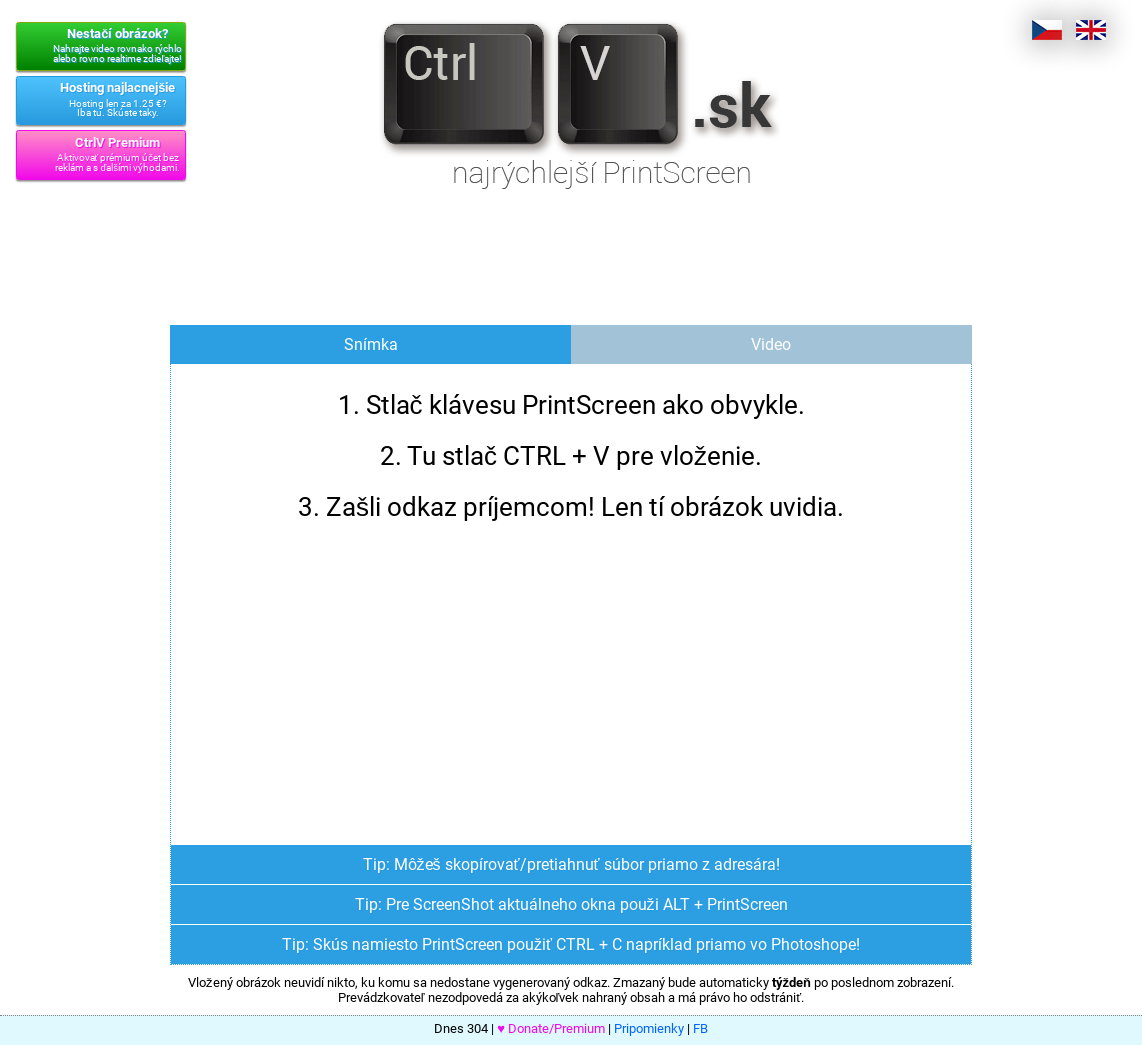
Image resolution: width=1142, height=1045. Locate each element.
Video (771, 344)
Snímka (371, 344)
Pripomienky (649, 1028)
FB (700, 1028)
